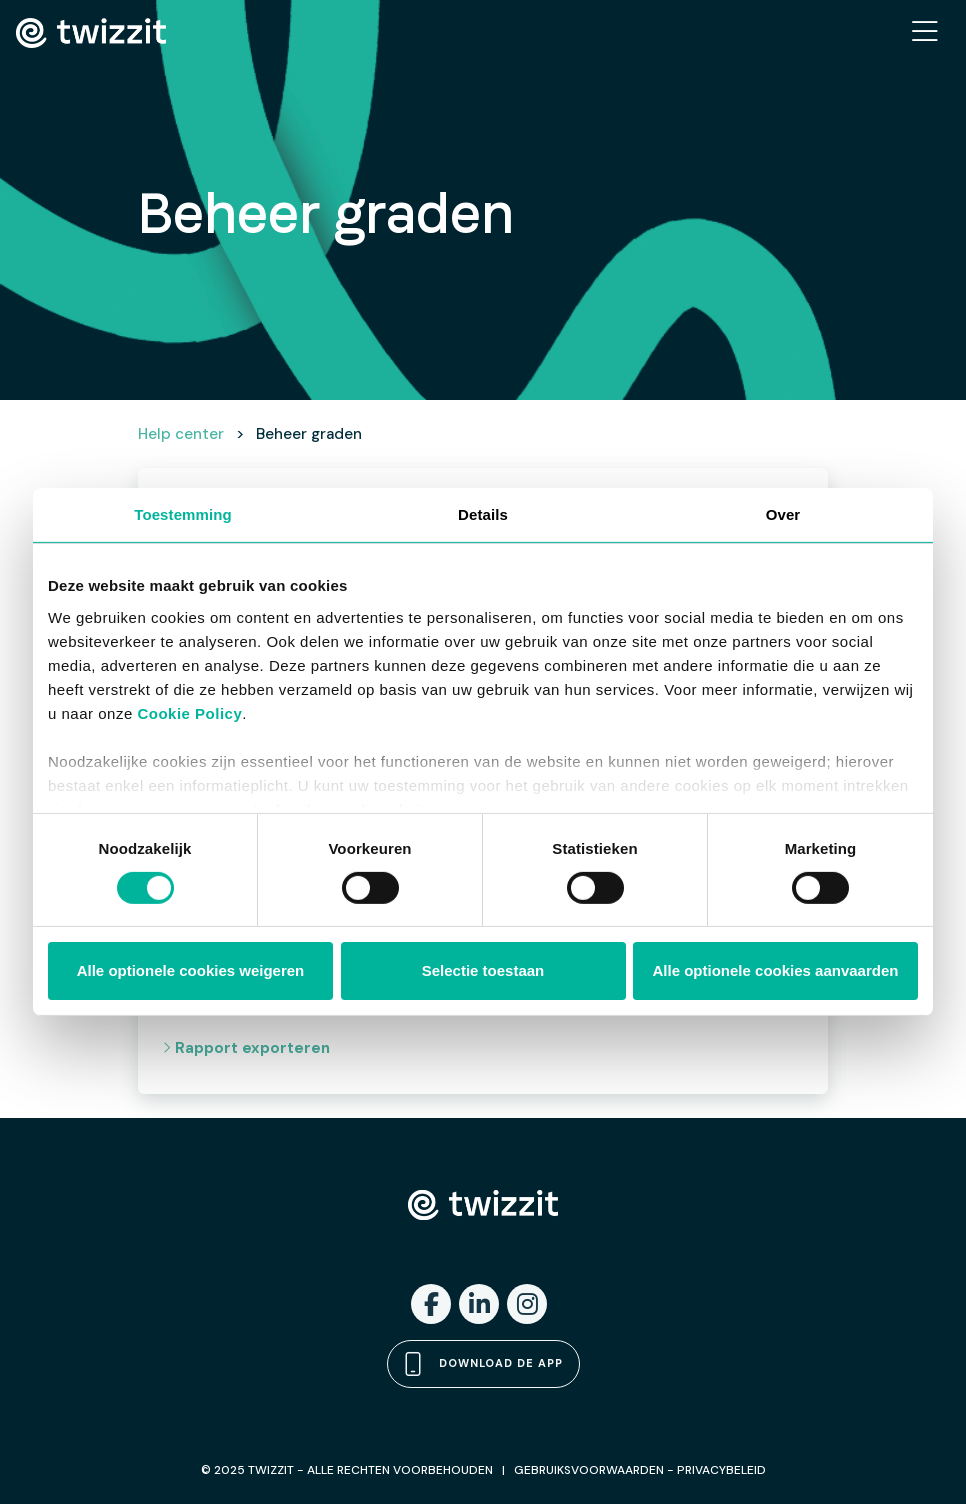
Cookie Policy (189, 712)
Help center (181, 434)
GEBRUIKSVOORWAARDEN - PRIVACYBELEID (640, 1470)
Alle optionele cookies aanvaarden (776, 970)
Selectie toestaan (483, 970)
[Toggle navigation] (925, 33)
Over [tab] (783, 514)
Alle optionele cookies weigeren (191, 970)
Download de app (483, 1364)
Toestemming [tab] (183, 514)
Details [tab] (483, 514)
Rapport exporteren (246, 1048)
